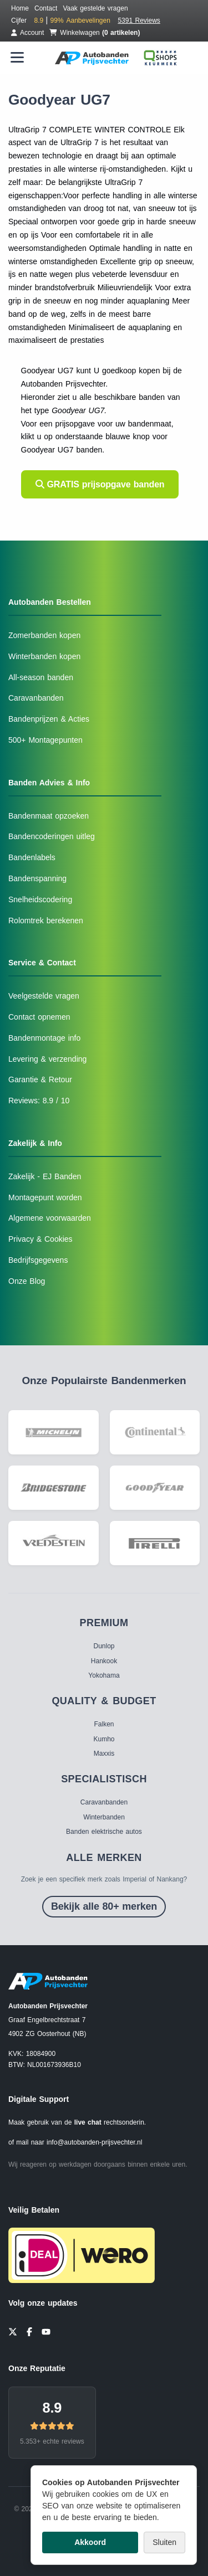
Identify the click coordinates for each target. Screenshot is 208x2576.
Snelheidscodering (40, 899)
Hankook (104, 1661)
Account (27, 33)
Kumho (103, 1739)
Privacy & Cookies (40, 1239)
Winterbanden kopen (44, 656)
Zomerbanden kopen (44, 635)
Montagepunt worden (45, 1197)
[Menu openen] (17, 57)
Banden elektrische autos (104, 1831)
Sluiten (164, 2542)
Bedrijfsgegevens (38, 1260)
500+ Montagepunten (45, 740)
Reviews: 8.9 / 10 (38, 1100)
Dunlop (103, 1646)
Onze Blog (26, 1281)
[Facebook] (29, 2330)
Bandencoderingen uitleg (51, 836)
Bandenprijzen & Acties (48, 718)
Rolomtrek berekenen (45, 920)
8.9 (52, 2407)
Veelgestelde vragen (43, 995)
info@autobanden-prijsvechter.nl (94, 2142)
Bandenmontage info (44, 1038)
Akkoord (90, 2542)
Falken (104, 1724)
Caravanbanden (36, 697)
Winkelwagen (94, 33)
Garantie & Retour (40, 1079)
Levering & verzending (47, 1059)
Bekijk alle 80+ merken (104, 1906)
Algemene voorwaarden (49, 1218)
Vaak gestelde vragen (95, 8)
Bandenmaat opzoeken (48, 815)
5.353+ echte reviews (52, 2441)
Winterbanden (104, 1817)
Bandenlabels (31, 857)
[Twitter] (12, 2330)
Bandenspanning (37, 878)
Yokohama (103, 1675)
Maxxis (104, 1753)
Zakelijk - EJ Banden (44, 1176)
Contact (45, 8)
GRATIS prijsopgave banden (100, 484)
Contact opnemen (39, 1016)
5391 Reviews (139, 20)
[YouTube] (46, 2330)
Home (20, 8)
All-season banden (40, 677)
